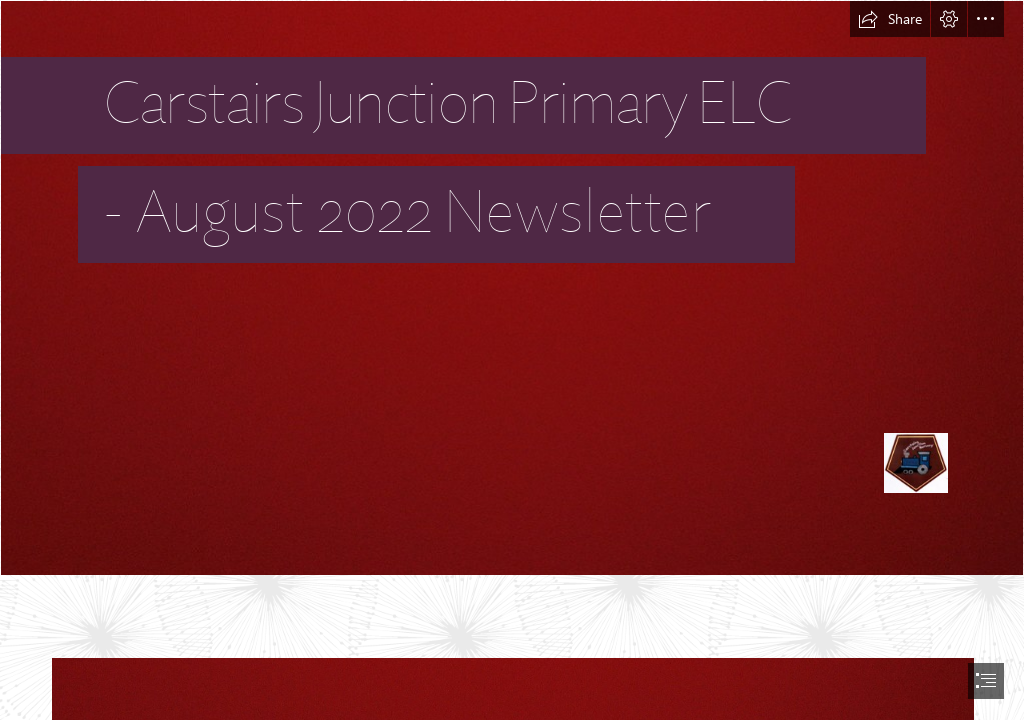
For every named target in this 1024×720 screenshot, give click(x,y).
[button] (890, 19)
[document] (512, 360)
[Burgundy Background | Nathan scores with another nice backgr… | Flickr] (512, 288)
